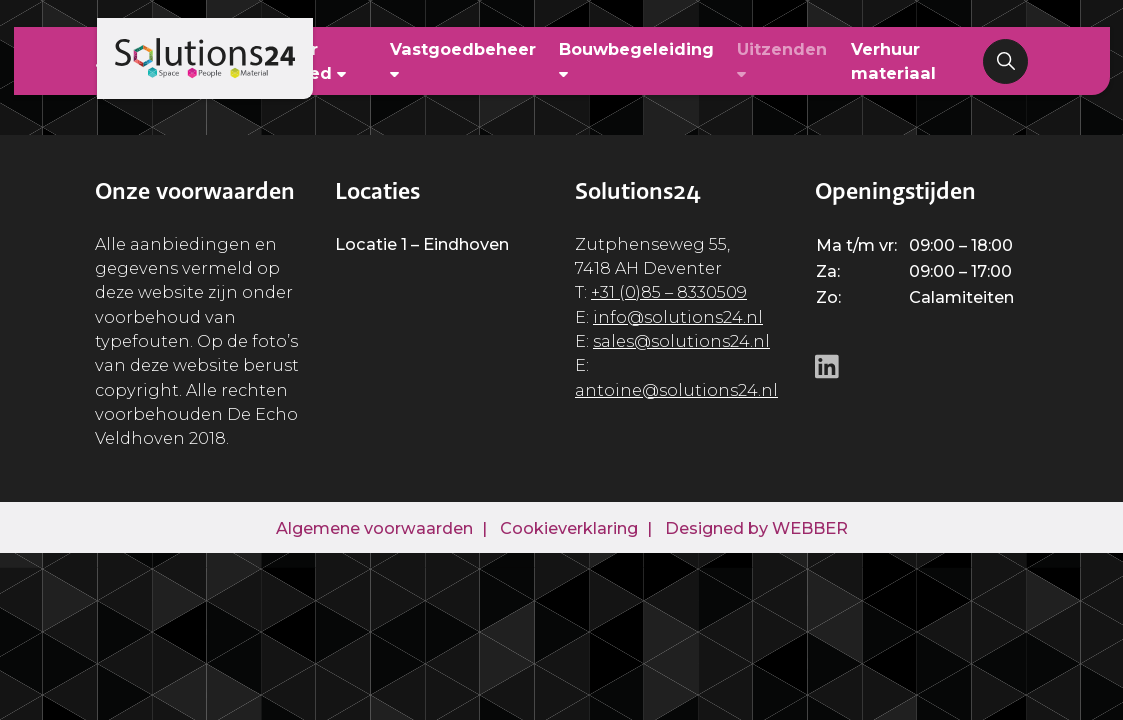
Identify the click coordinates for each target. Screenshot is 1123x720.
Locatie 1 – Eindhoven (422, 244)
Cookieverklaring (569, 528)
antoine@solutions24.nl (676, 390)
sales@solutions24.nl (681, 341)
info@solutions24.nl (678, 317)
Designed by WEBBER (756, 528)
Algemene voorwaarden (374, 528)
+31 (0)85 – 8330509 (669, 292)
